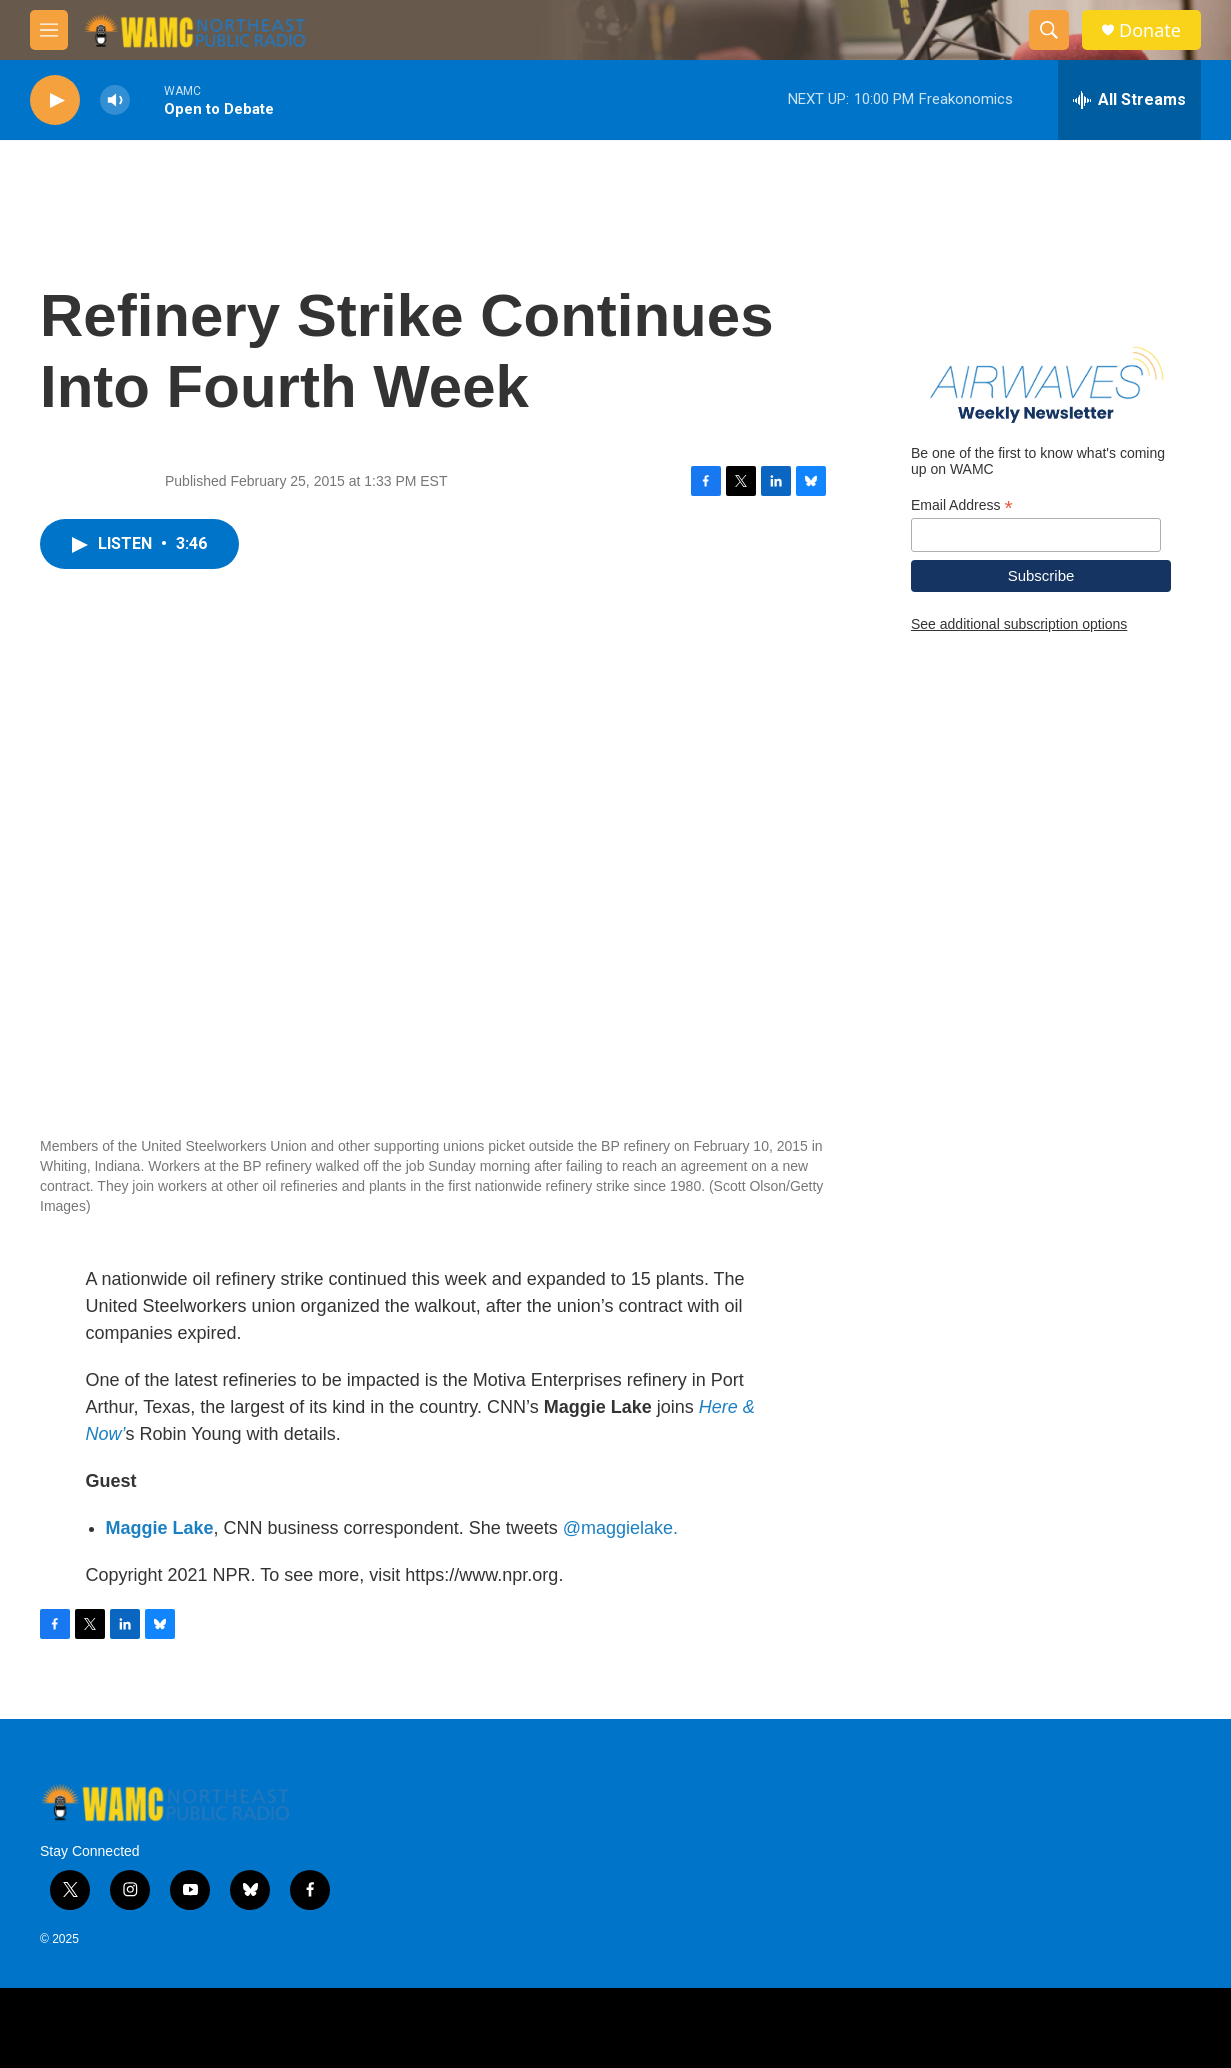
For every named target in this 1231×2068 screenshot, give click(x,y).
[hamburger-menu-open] (49, 30)
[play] (55, 100)
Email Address (962, 505)
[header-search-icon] (1049, 30)
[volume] (115, 100)
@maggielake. (620, 1528)
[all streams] (1129, 100)
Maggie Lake (160, 1528)
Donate (1150, 30)
